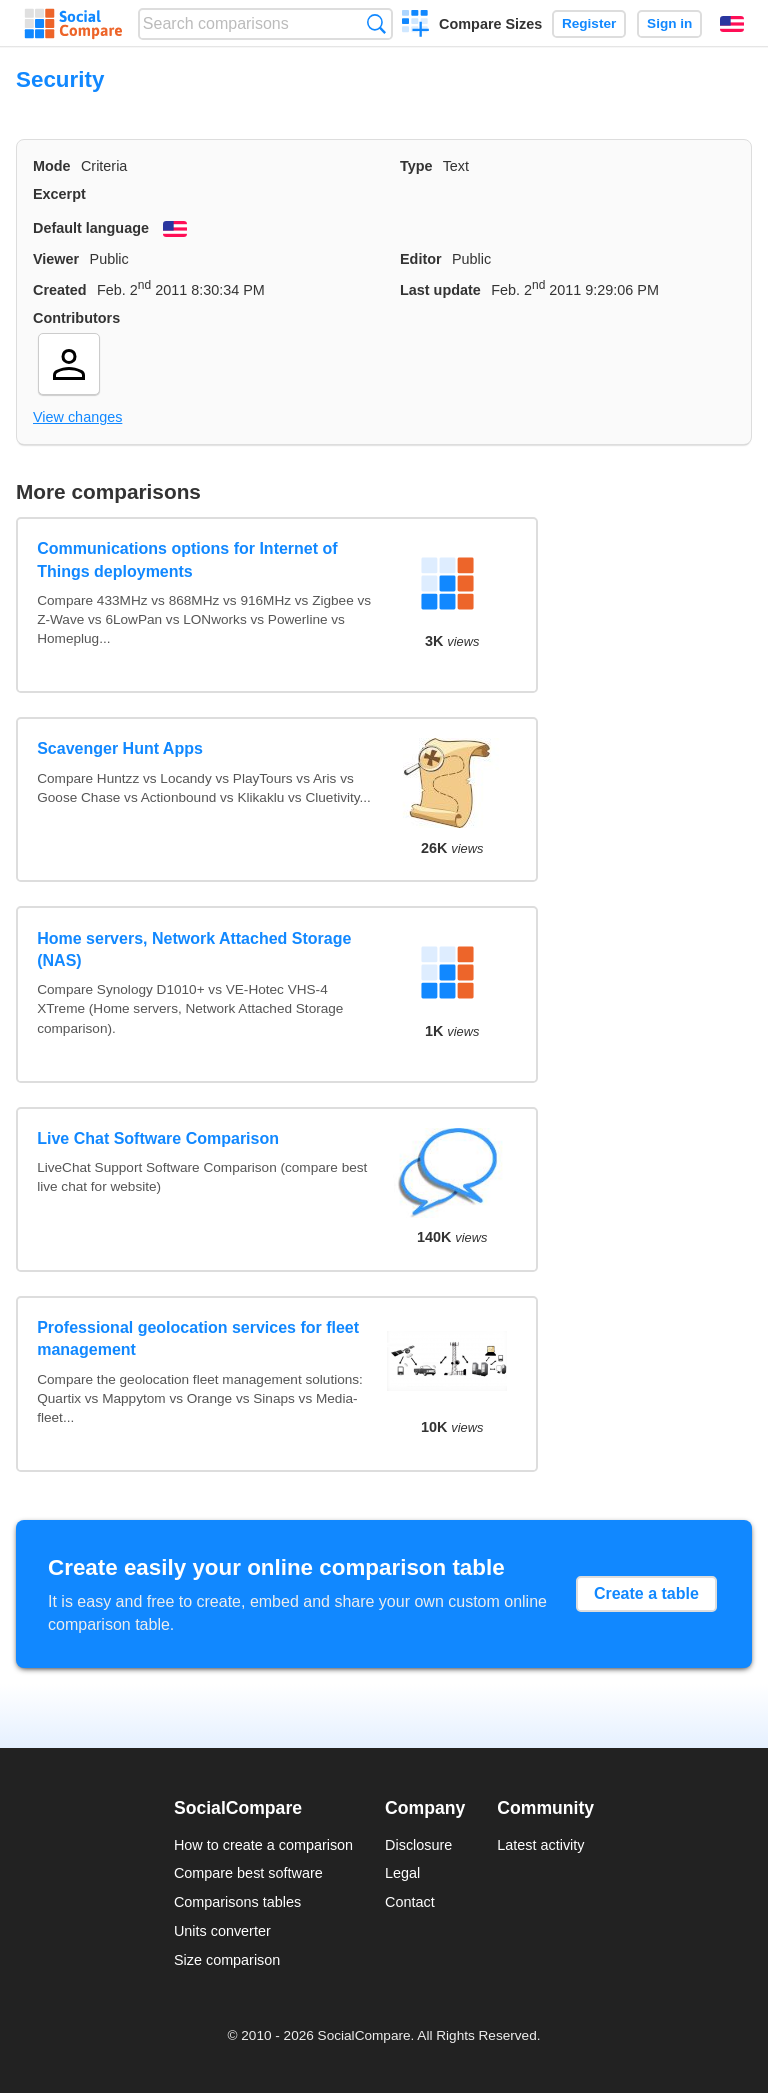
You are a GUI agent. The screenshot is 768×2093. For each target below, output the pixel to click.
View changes (77, 417)
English (732, 24)
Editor (421, 259)
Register (589, 23)
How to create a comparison (263, 1845)
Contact (410, 1902)
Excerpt (59, 194)
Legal (402, 1873)
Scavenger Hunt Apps (120, 748)
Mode (52, 166)
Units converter (222, 1931)
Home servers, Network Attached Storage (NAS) (194, 949)
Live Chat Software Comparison (158, 1138)
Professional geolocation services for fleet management (198, 1338)
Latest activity (540, 1845)
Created (60, 290)
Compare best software (248, 1873)
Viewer (56, 259)
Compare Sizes (490, 24)
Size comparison (227, 1960)
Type (416, 166)
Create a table (646, 1593)
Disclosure (418, 1845)
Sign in (669, 23)
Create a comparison (415, 26)
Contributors (76, 318)
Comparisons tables (237, 1902)
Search (376, 23)
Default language (91, 228)
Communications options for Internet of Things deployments (187, 559)
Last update (440, 290)
